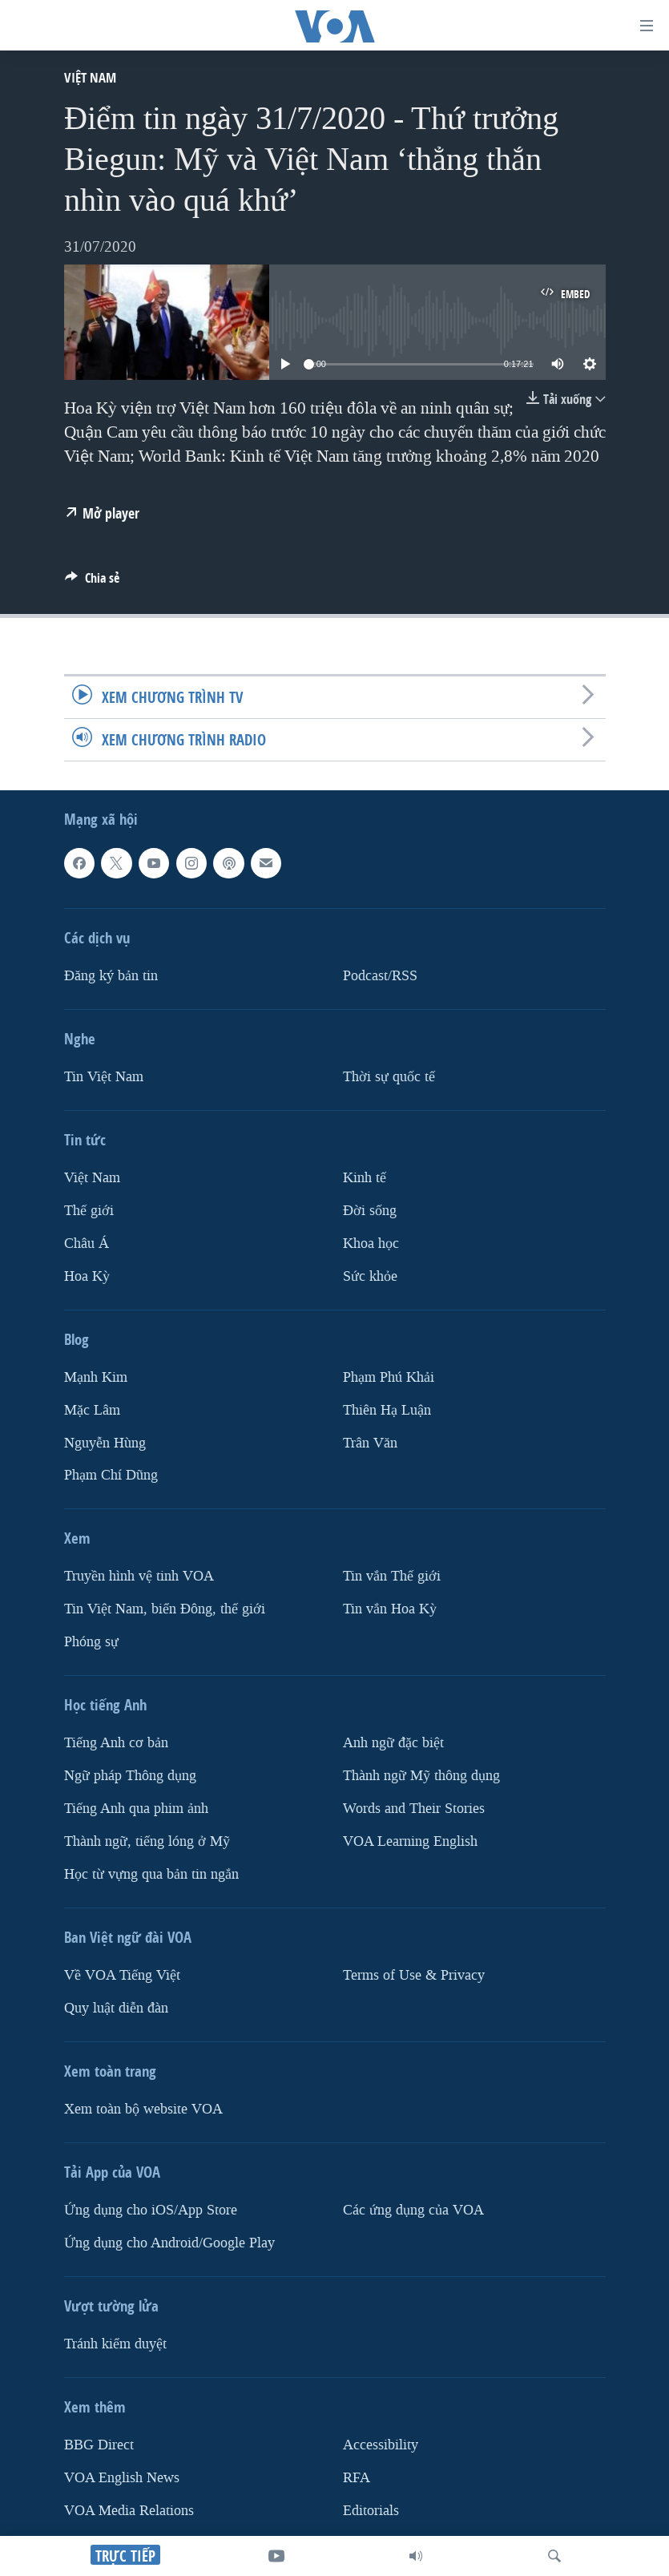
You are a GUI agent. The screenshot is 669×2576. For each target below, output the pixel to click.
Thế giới (89, 1210)
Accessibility (380, 2445)
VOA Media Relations (129, 2510)
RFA (356, 2478)
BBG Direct (99, 2445)
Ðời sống (370, 1210)
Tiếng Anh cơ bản (116, 1743)
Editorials (371, 2510)
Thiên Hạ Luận (387, 1410)
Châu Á (86, 1243)
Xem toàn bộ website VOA (143, 2109)
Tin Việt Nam (103, 1077)
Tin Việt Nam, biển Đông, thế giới (164, 1609)
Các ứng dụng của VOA (413, 2210)
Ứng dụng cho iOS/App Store (150, 2210)
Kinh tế (364, 1178)
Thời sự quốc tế (389, 1077)
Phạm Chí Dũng (111, 1475)
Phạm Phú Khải (388, 1377)
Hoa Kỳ (87, 1276)
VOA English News (121, 2478)
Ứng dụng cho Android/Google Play (169, 2243)
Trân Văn (370, 1443)
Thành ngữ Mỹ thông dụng (421, 1775)
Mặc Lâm (92, 1410)
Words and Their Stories (414, 1808)
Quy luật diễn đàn (116, 2008)
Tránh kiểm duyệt (115, 2344)
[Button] (92, 582)
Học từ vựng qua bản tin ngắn (151, 1874)
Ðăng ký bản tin (111, 976)
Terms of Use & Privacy (414, 1975)
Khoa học (371, 1243)
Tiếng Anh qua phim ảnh (136, 1808)
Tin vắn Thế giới (392, 1576)
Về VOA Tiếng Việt (122, 1975)
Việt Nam (90, 77)
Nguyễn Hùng (105, 1443)
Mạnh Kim (95, 1377)
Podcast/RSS (380, 976)
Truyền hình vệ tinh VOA (139, 1576)
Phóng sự (91, 1642)
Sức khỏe (370, 1276)
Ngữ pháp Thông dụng (130, 1775)
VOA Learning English (410, 1841)
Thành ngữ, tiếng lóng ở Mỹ (147, 1841)
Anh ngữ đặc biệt (393, 1743)
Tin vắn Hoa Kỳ (390, 1609)
